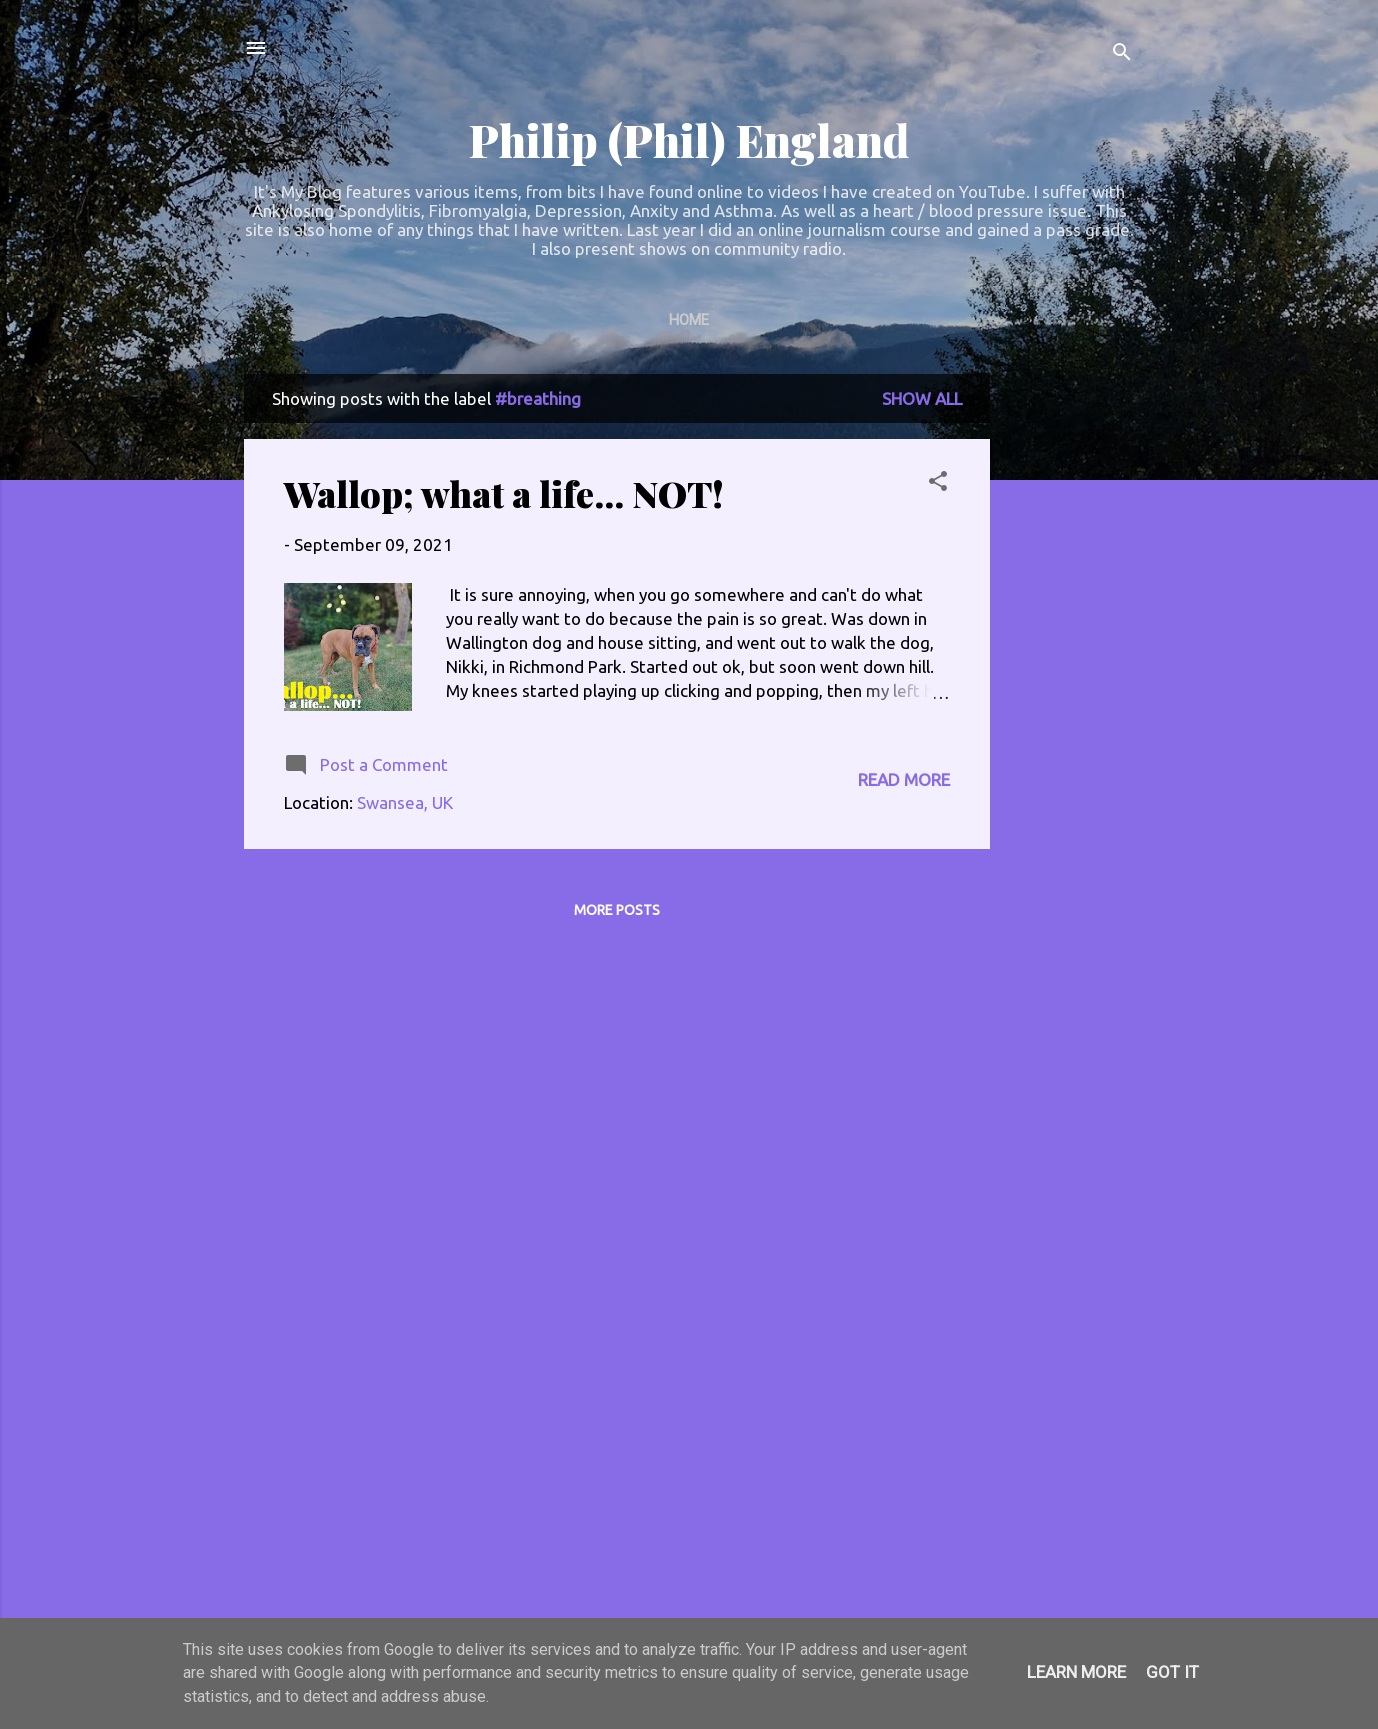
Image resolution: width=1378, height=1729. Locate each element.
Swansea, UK (405, 802)
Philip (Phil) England (689, 139)
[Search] (1122, 54)
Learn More (1076, 1672)
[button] (938, 484)
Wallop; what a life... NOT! (504, 493)
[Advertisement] (1070, 674)
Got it (1172, 1672)
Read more (904, 779)
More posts (617, 910)
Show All (922, 398)
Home (689, 320)
